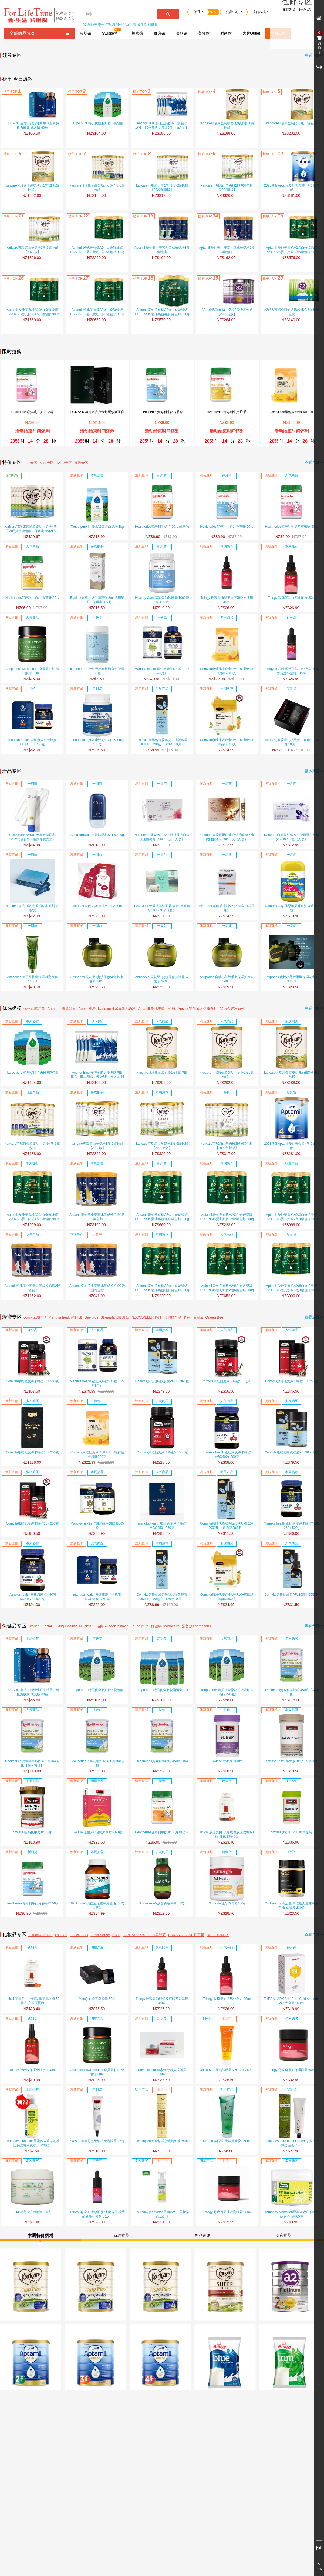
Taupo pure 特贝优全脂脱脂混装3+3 (162, 1690)
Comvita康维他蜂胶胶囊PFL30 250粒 (292, 1452)
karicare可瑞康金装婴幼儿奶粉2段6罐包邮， (32, 188)
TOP (319, 2569)
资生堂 (142, 24)
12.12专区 (64, 463)
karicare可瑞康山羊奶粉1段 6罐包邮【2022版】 (32, 250)
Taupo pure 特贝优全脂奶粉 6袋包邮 (97, 1690)
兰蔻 (133, 24)
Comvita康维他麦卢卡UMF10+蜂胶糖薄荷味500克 (227, 742)
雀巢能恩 (69, 1009)
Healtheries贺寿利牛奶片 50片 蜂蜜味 (162, 527)
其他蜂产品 (172, 1317)
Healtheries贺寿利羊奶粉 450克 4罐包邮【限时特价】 (32, 1763)
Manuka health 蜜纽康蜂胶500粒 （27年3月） (162, 671)
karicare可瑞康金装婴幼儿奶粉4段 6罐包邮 (97, 188)
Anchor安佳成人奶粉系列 (197, 1009)
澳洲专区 (81, 463)
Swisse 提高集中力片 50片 (32, 1832)
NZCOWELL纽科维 (146, 1317)
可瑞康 (110, 24)
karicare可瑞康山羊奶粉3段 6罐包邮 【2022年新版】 (162, 188)
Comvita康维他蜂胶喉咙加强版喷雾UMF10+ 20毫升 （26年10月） (162, 742)
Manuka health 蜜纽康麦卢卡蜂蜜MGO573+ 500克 (32, 1597)
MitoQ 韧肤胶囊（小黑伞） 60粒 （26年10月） (292, 742)
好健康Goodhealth (165, 1626)
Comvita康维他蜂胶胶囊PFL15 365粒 (162, 1381)
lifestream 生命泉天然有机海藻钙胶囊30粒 (97, 671)
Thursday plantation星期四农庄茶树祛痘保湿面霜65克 (291, 2214)
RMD (116, 1935)
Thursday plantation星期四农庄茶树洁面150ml (162, 2214)
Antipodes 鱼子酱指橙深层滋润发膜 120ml (32, 979)
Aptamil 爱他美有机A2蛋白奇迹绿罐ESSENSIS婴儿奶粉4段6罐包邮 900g (162, 312)
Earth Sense (100, 1935)
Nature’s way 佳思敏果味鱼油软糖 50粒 (291, 908)
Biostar (46, 1626)
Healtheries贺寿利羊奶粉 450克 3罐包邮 (97, 1763)
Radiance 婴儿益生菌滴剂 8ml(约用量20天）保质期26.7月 (97, 600)
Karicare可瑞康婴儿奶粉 (117, 1009)
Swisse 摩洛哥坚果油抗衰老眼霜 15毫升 (97, 2143)
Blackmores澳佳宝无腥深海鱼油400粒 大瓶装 (97, 1905)
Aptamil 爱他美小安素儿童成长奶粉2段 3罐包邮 (227, 250)
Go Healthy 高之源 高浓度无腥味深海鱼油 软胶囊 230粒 (292, 1905)
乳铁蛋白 (122, 24)
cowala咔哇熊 (34, 1009)
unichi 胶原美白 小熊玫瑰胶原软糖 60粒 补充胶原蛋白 (227, 1834)
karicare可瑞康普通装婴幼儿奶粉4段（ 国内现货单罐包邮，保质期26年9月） (32, 529)
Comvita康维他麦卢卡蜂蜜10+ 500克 (32, 1381)
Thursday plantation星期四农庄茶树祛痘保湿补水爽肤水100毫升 (32, 2143)
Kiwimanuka (193, 1317)
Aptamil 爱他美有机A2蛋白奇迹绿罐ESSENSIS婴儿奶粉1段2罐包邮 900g (227, 1217)
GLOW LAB (79, 1935)
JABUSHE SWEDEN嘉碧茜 (144, 1935)
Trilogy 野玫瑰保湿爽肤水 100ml (32, 2070)
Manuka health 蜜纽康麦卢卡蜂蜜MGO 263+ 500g (292, 1526)
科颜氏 (153, 24)
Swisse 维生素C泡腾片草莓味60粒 (97, 1832)
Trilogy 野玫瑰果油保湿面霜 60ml (291, 2070)
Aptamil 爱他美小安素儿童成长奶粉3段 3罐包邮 (162, 250)
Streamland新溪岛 (115, 1317)
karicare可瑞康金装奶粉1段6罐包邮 (291, 123)
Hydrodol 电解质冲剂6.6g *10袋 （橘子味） (227, 908)
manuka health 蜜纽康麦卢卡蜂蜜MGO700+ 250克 (32, 742)
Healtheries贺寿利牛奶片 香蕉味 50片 (32, 598)
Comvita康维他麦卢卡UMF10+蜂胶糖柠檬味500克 (227, 671)
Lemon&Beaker (40, 1935)
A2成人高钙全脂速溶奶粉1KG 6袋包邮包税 (291, 312)
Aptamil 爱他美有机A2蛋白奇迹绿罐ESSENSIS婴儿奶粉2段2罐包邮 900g (97, 250)
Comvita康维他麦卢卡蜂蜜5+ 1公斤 (226, 1381)
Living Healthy (66, 1626)
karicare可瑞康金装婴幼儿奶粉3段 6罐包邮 (226, 125)
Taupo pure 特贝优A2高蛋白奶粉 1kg (97, 527)
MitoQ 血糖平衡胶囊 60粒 (97, 1999)
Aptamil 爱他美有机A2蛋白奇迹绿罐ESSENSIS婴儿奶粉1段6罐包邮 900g (32, 312)
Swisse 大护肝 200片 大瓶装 (291, 1832)
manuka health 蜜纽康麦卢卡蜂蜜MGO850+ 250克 (162, 1526)
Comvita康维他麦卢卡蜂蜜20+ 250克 (32, 1452)
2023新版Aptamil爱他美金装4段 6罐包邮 (291, 188)
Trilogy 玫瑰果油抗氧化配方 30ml (291, 598)
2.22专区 (30, 463)
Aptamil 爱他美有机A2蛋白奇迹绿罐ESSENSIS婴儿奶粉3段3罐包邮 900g (291, 1288)
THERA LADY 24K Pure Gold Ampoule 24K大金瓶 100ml (292, 2001)
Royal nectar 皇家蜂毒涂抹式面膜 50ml (162, 2072)
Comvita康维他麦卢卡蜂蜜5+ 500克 (161, 1452)
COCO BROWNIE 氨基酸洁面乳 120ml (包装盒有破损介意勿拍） (32, 837)
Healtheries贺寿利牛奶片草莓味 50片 (291, 527)
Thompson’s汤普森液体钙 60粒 (162, 1903)
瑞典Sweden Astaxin (112, 1626)
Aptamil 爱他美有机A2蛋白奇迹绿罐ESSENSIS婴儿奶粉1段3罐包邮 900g (32, 1217)
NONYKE (86, 1626)
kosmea (61, 1935)
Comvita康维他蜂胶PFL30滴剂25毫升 (292, 1594)
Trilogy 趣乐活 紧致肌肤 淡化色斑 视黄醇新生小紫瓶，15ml (291, 671)
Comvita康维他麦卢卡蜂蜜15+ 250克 (291, 1381)
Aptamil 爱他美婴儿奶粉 (156, 1009)
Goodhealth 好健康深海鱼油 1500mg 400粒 (97, 742)
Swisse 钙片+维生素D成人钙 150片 (291, 1761)
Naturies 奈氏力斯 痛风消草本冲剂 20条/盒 (32, 908)
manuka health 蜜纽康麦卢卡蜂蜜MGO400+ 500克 (227, 1454)
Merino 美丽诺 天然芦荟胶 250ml (226, 2141)
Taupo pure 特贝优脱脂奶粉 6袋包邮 (97, 123)
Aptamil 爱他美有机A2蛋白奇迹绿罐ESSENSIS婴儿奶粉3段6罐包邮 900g (291, 250)
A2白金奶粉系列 (232, 1009)
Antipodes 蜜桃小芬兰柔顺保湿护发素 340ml (227, 979)
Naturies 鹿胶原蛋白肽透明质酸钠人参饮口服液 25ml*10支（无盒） (226, 837)
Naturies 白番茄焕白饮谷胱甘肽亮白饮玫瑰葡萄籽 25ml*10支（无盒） (162, 837)
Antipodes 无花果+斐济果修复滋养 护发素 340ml (97, 979)
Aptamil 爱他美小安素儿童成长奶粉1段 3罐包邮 (97, 1217)
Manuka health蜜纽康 (65, 1317)
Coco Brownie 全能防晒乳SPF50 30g (97, 835)
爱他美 (92, 24)
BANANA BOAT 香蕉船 (186, 1935)
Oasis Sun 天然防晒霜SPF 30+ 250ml (227, 2070)
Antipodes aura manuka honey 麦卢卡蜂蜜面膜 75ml (291, 2143)
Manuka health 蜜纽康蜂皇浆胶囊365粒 (97, 1526)
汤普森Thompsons (196, 1626)
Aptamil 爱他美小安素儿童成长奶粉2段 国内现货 (97, 1288)
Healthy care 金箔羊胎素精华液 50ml (162, 2141)
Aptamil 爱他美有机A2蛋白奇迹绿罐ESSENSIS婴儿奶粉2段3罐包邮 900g (291, 1217)
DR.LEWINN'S (218, 1935)
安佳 (101, 24)
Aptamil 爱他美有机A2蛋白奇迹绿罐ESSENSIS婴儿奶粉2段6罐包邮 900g (97, 312)
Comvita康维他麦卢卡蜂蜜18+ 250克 (32, 1523)
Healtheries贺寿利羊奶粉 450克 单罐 (162, 1761)
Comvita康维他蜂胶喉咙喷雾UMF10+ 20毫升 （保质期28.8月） (227, 1526)
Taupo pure (139, 1626)
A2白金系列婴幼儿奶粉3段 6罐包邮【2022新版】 (226, 312)
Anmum (54, 1009)
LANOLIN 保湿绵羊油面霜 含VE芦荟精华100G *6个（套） (162, 908)
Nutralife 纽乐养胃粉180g (227, 1903)
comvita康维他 (34, 1317)
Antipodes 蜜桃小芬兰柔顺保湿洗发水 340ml (292, 979)
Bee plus (91, 1317)
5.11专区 (46, 463)
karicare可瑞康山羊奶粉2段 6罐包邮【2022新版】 (226, 188)
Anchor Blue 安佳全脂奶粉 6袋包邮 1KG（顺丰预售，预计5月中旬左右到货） (162, 125)
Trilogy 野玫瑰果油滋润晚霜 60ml (227, 2212)
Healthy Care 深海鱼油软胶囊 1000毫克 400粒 (162, 600)
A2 (85, 24)
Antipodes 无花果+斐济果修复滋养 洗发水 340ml (162, 979)
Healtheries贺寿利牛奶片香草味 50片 (226, 527)
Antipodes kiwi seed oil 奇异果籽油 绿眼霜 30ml (32, 671)
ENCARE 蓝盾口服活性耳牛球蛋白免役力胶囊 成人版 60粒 (32, 125)
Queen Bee (214, 1317)
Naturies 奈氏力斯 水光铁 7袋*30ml (97, 906)
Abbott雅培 (87, 1009)
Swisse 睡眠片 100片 (227, 1761)
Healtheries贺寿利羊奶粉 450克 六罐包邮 (291, 1692)
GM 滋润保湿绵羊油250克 (32, 2212)
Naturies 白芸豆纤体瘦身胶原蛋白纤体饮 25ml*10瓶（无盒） (291, 837)
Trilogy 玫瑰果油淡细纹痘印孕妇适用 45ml (227, 600)
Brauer (33, 1626)
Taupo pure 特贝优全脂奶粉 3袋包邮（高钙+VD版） (227, 1692)
